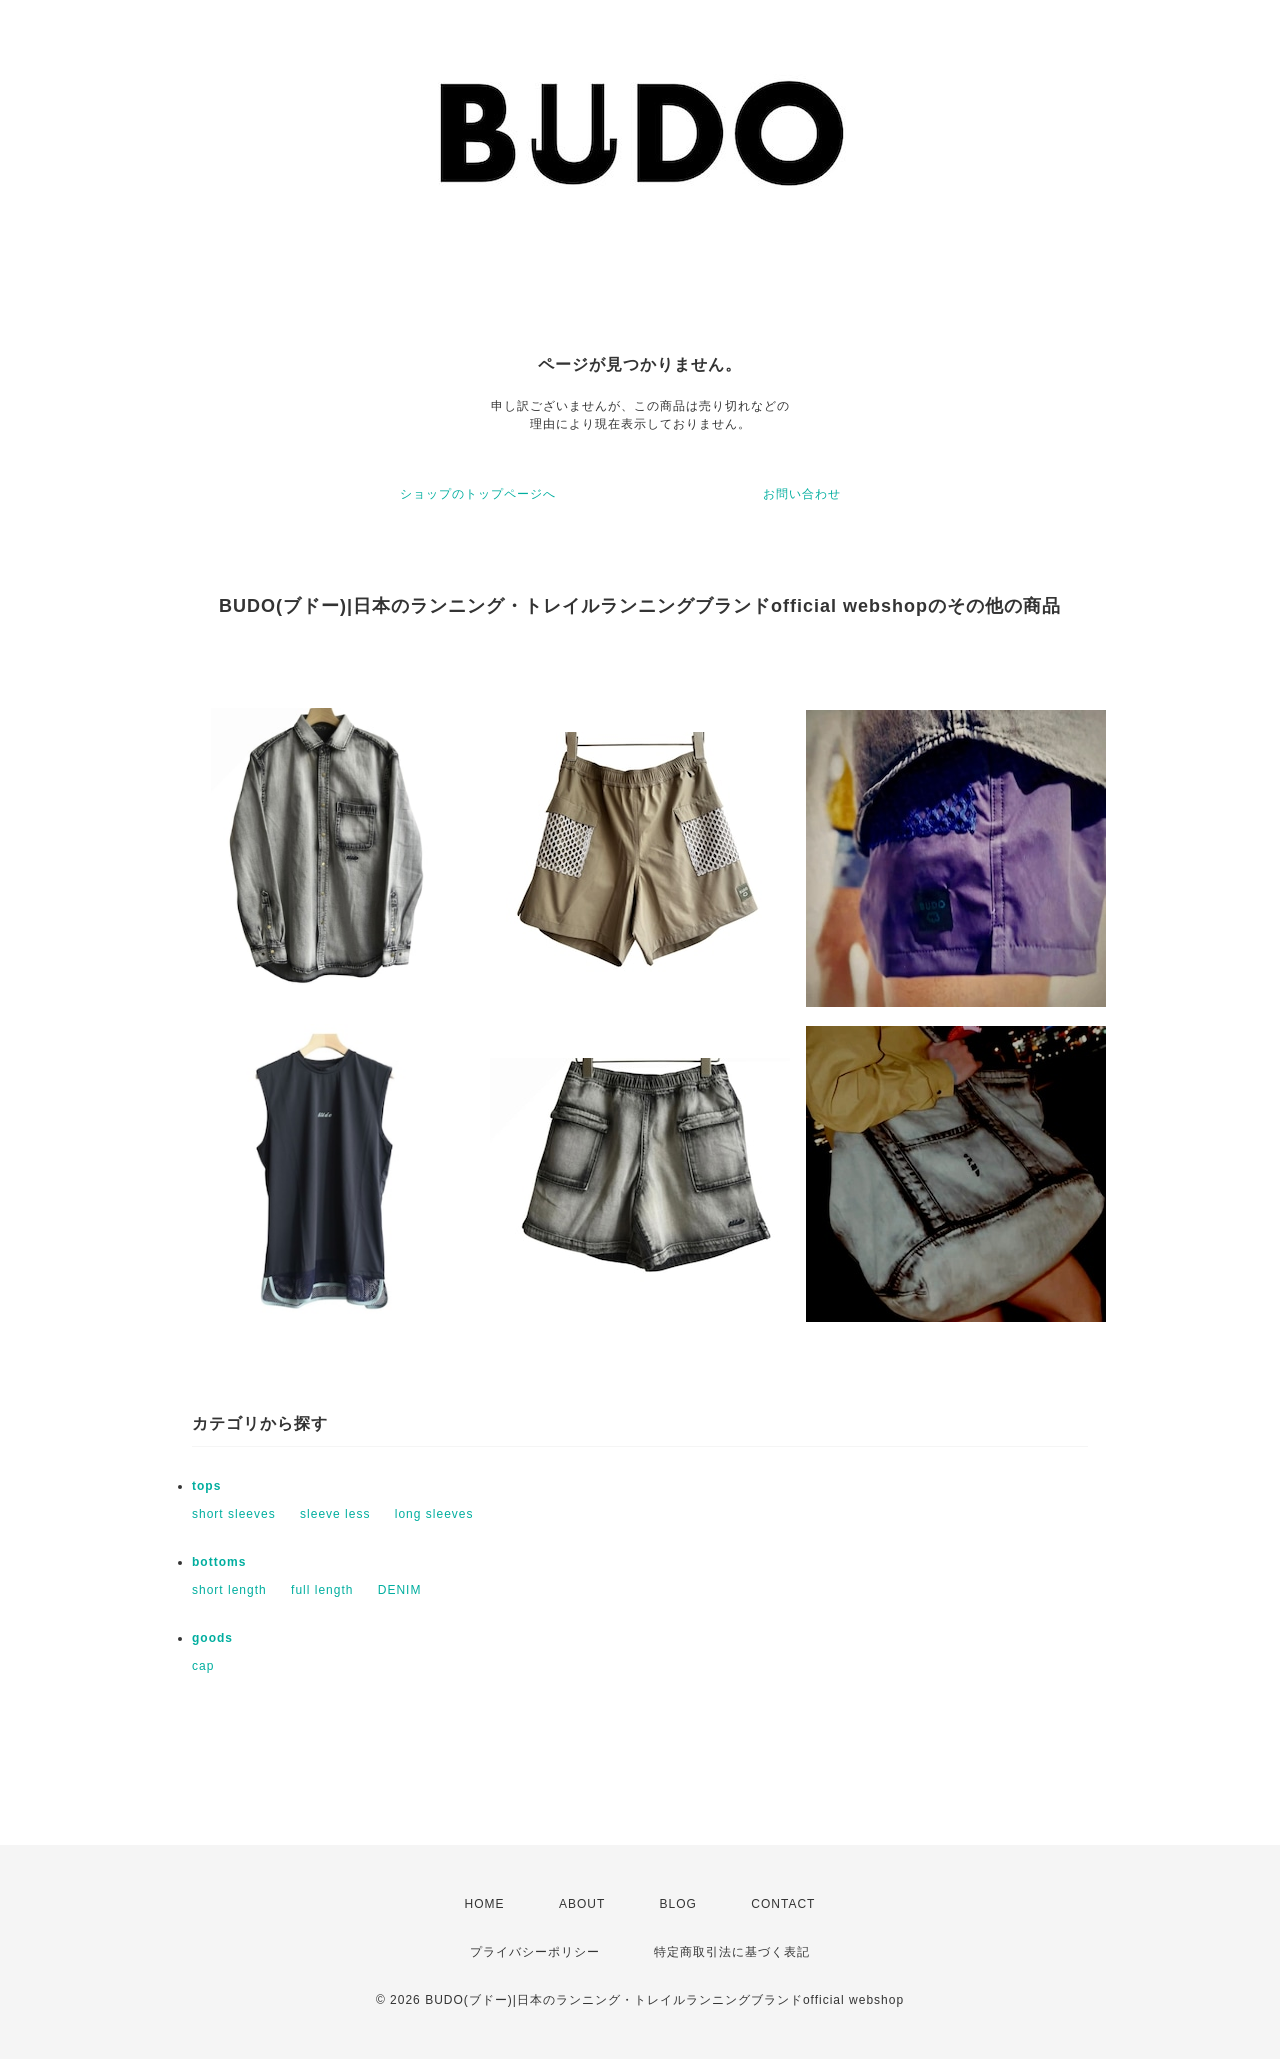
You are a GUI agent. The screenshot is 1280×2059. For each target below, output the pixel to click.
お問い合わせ (802, 494)
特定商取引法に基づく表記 (732, 1952)
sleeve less (335, 1514)
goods (212, 1638)
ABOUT (582, 1904)
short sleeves (234, 1514)
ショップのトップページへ (478, 494)
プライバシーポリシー (535, 1952)
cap (203, 1666)
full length (322, 1590)
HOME (485, 1904)
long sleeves (434, 1514)
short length (229, 1590)
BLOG (678, 1904)
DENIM (400, 1590)
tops (206, 1486)
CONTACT (783, 1904)
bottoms (219, 1562)
